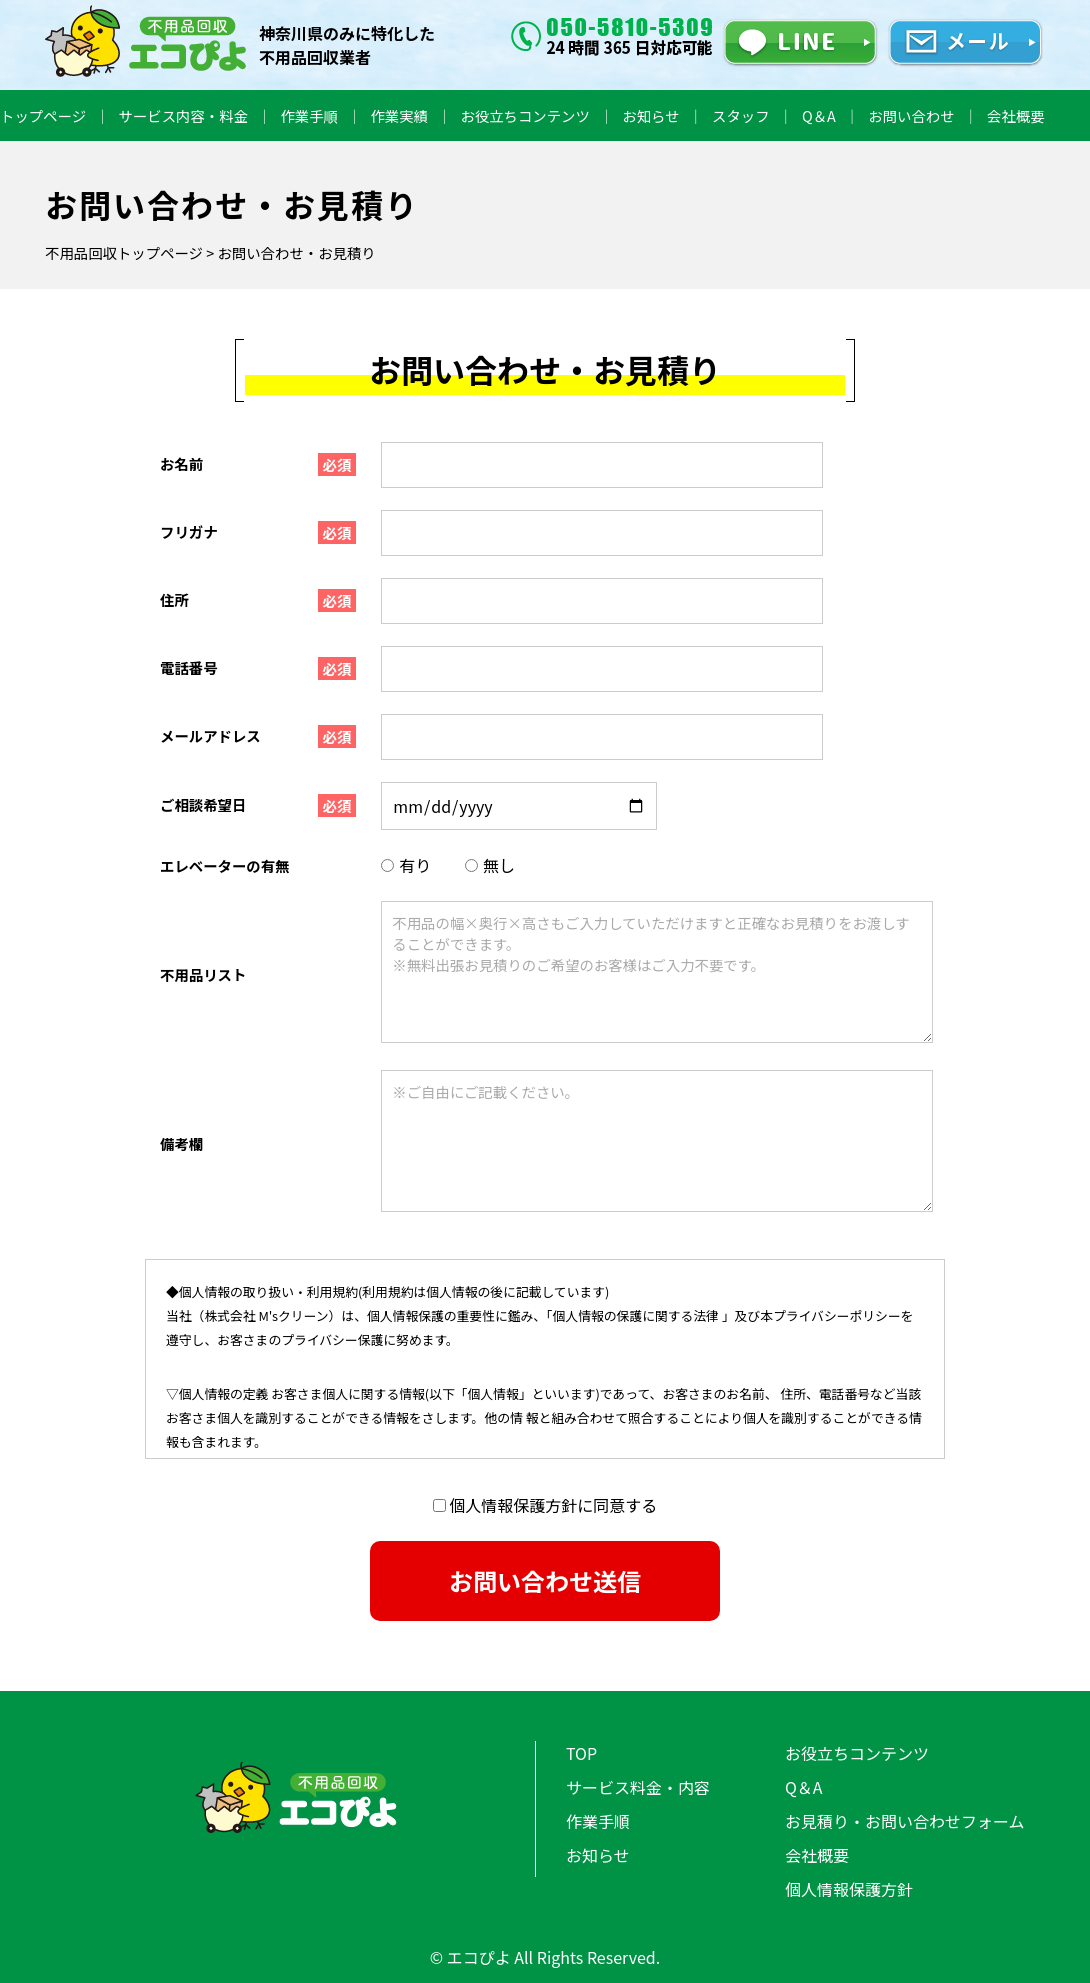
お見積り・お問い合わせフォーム (905, 1821)
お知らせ (650, 115)
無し (490, 865)
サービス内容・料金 (183, 115)
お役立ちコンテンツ (525, 115)
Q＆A (819, 115)
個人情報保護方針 (849, 1889)
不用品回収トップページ (124, 252)
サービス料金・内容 (638, 1787)
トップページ (43, 115)
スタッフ (741, 115)
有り (406, 865)
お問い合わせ (911, 115)
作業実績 (399, 115)
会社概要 (1016, 115)
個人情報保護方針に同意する (545, 1505)
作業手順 (309, 115)
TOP (581, 1753)
